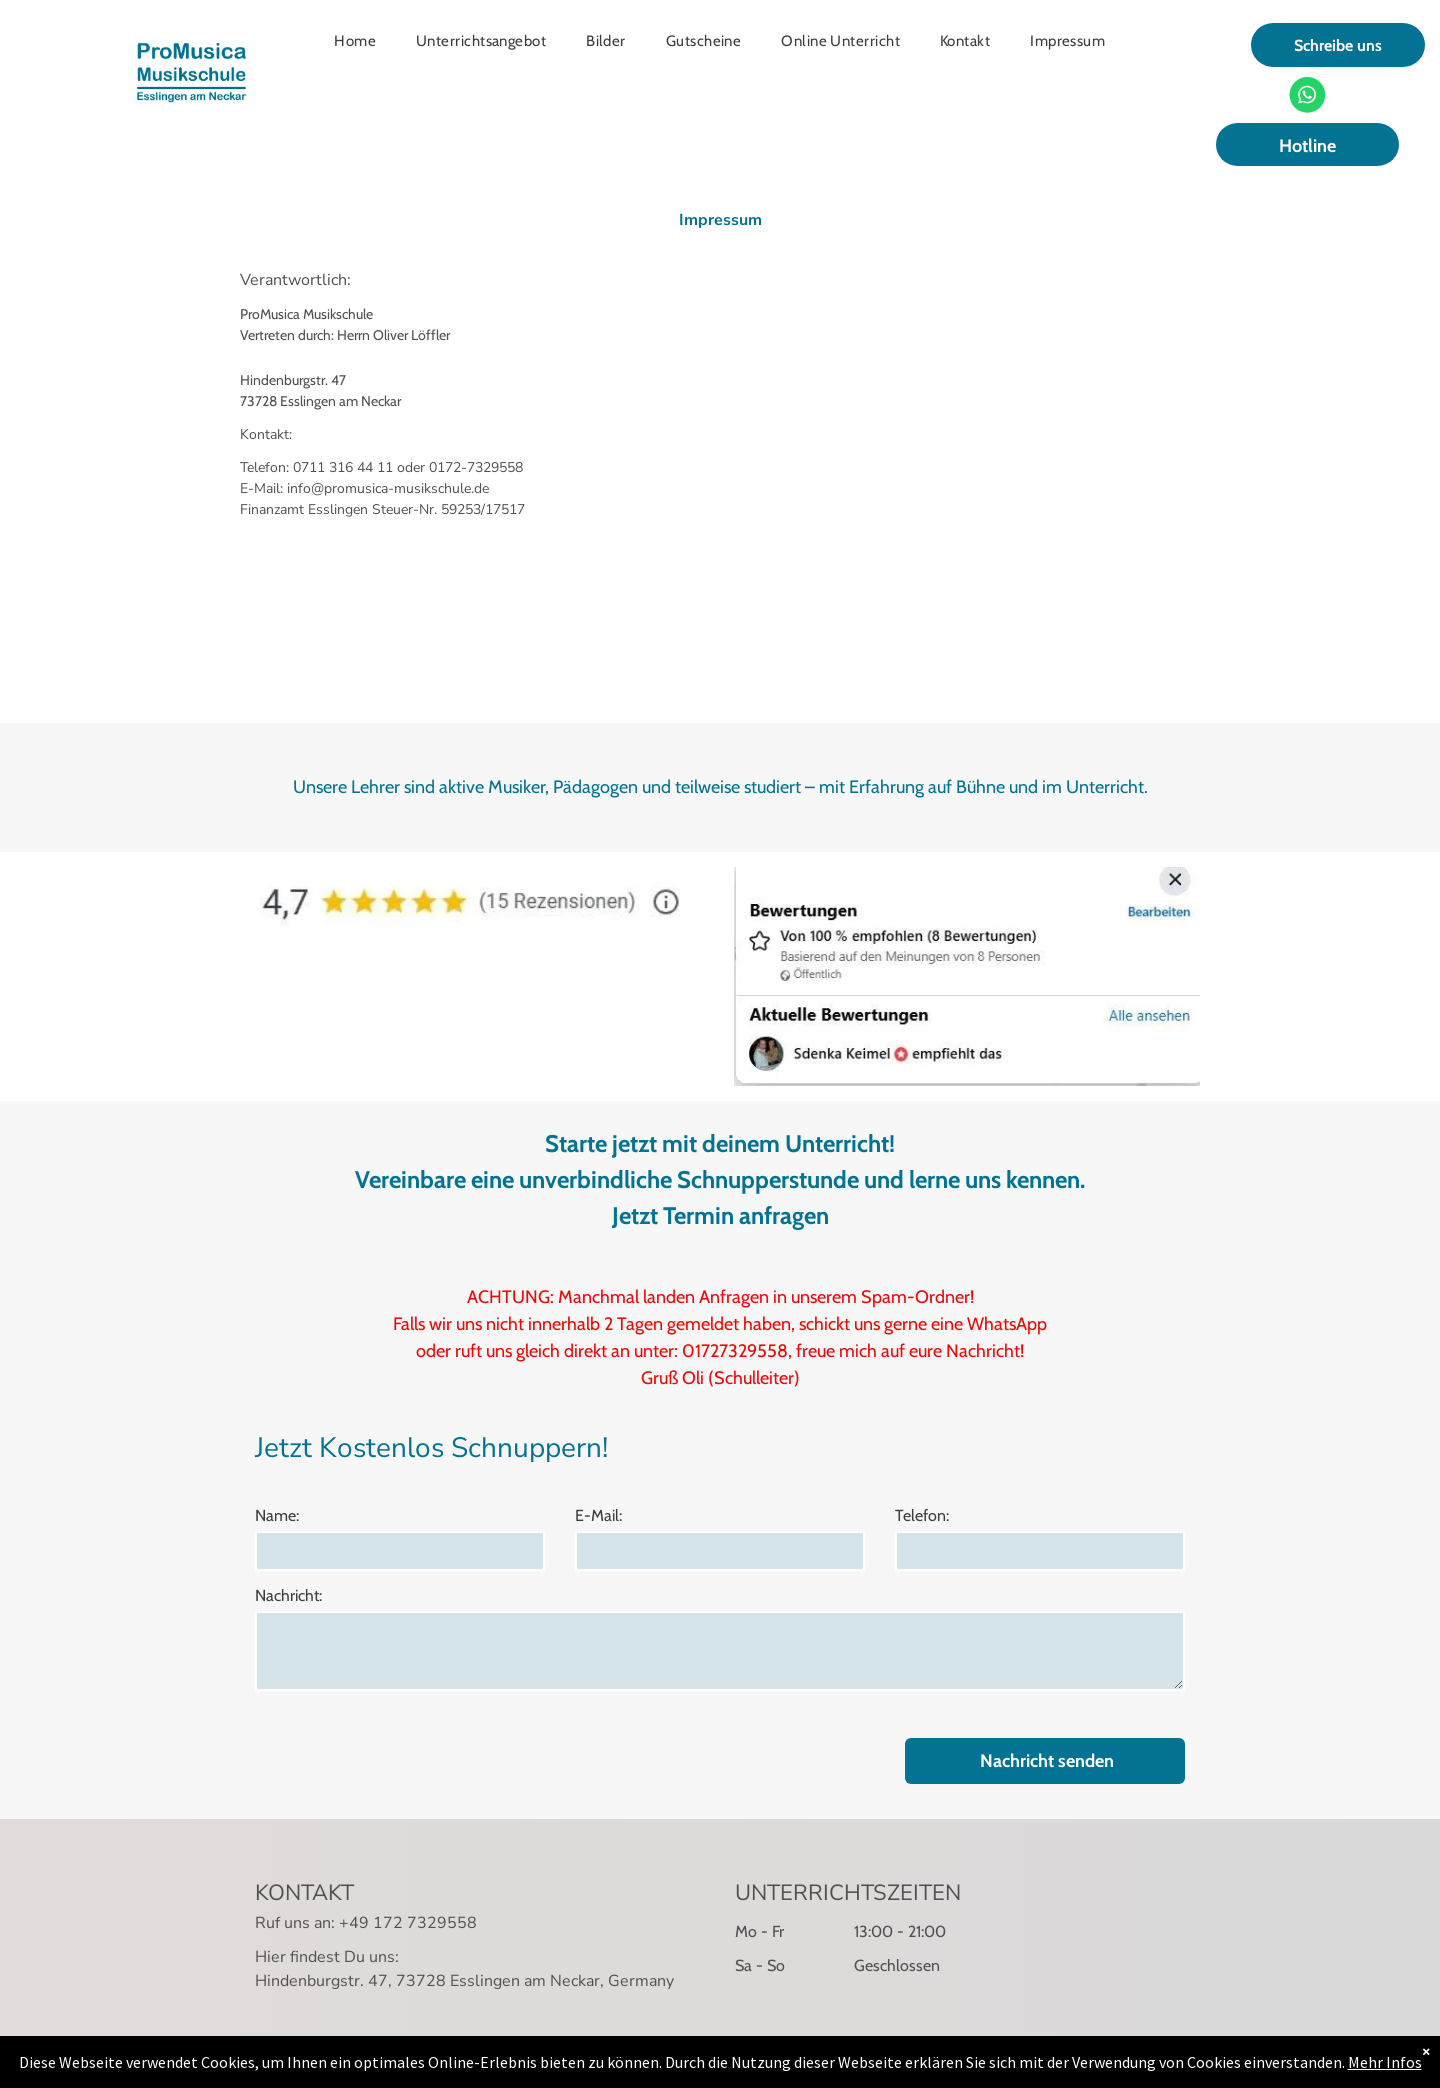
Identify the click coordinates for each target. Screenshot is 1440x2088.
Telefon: (922, 1515)
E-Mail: (598, 1515)
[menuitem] (355, 41)
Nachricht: (288, 1595)
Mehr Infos (1385, 2065)
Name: (277, 1515)
